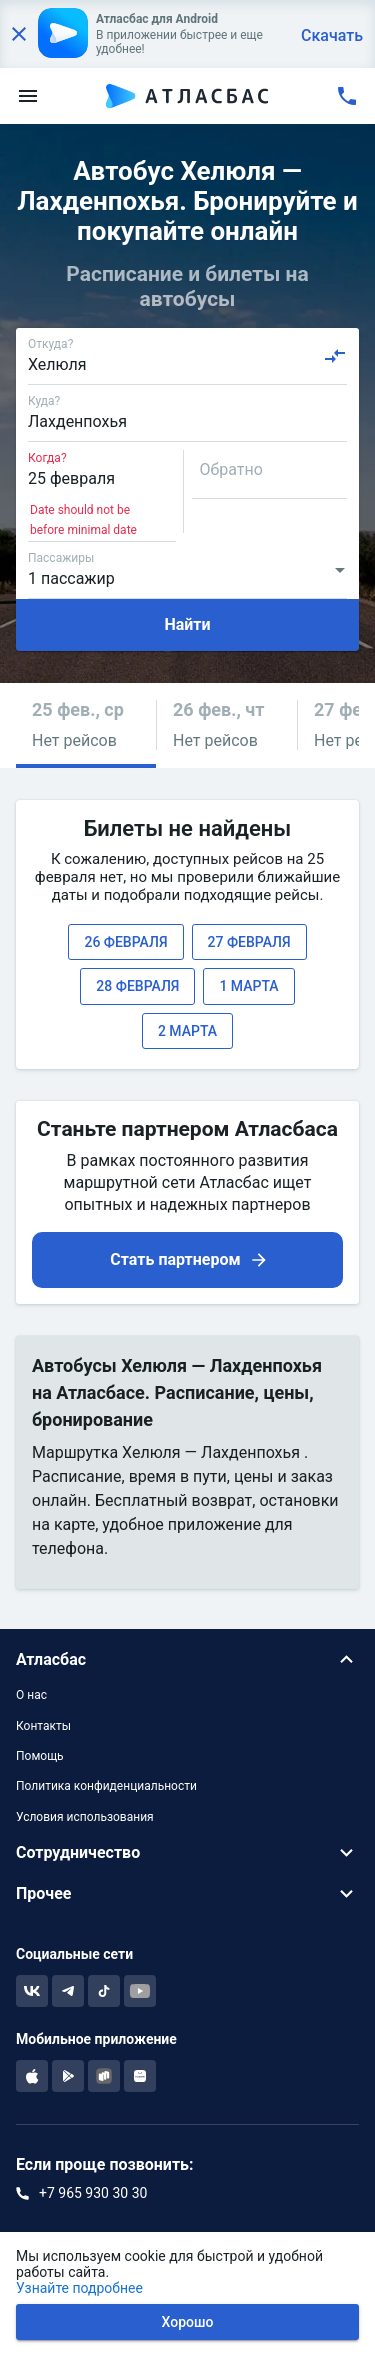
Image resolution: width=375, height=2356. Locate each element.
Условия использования (85, 1817)
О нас (31, 1695)
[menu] (28, 96)
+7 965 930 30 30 (93, 2193)
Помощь (40, 1756)
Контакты (43, 1726)
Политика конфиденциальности (106, 1786)
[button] (86, 725)
